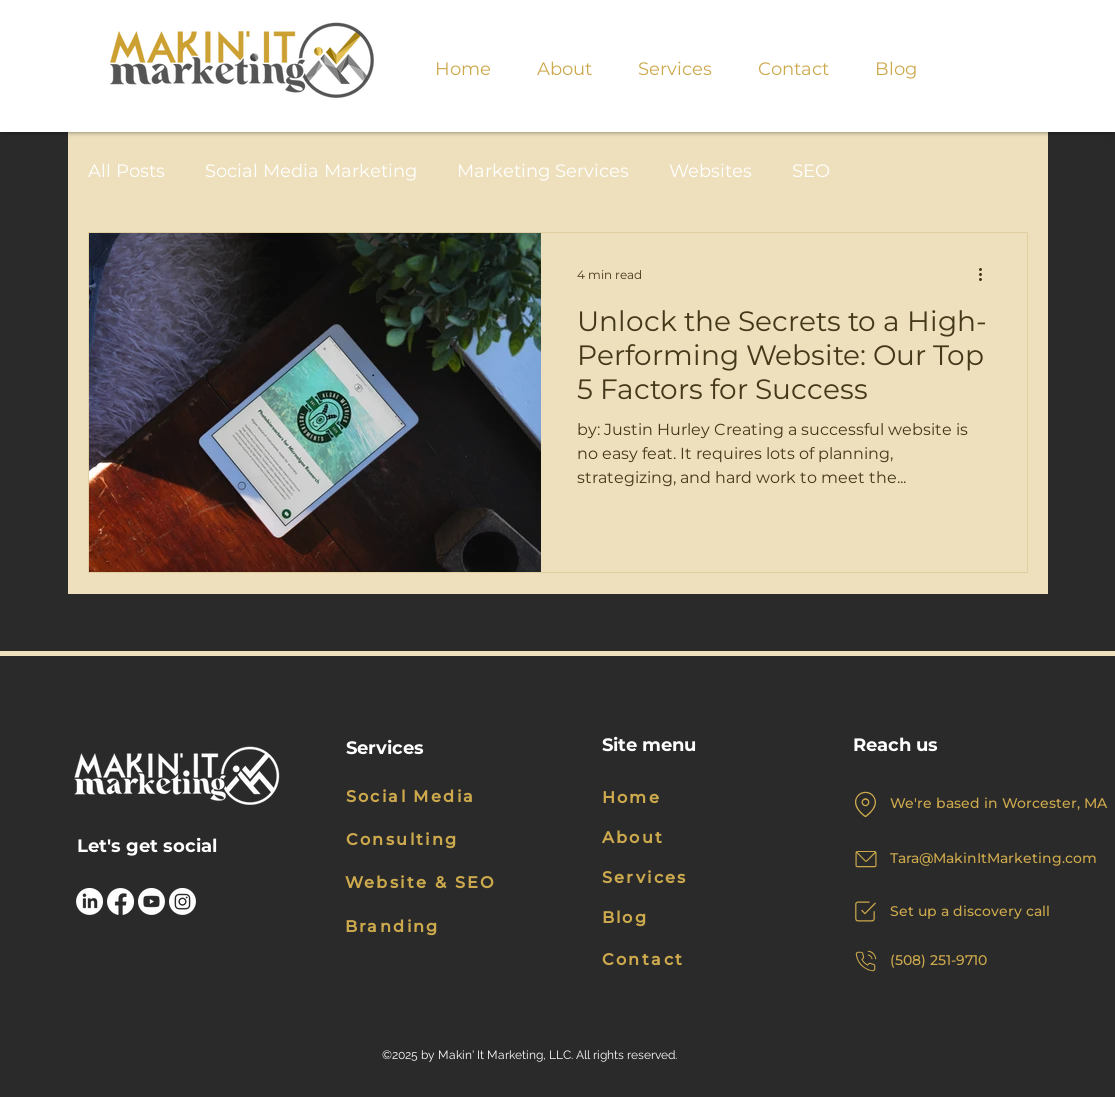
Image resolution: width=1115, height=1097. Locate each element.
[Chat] (866, 912)
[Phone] (866, 961)
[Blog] (665, 918)
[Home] (650, 798)
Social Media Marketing (311, 171)
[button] (675, 60)
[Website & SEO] (431, 883)
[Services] (665, 878)
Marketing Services (543, 171)
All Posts (126, 171)
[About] (650, 838)
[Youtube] (151, 901)
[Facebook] (120, 901)
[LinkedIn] (89, 901)
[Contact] (665, 959)
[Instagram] (182, 901)
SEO (811, 171)
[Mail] (866, 859)
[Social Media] (427, 797)
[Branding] (396, 927)
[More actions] (988, 274)
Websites (710, 171)
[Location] (866, 804)
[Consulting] (423, 840)
